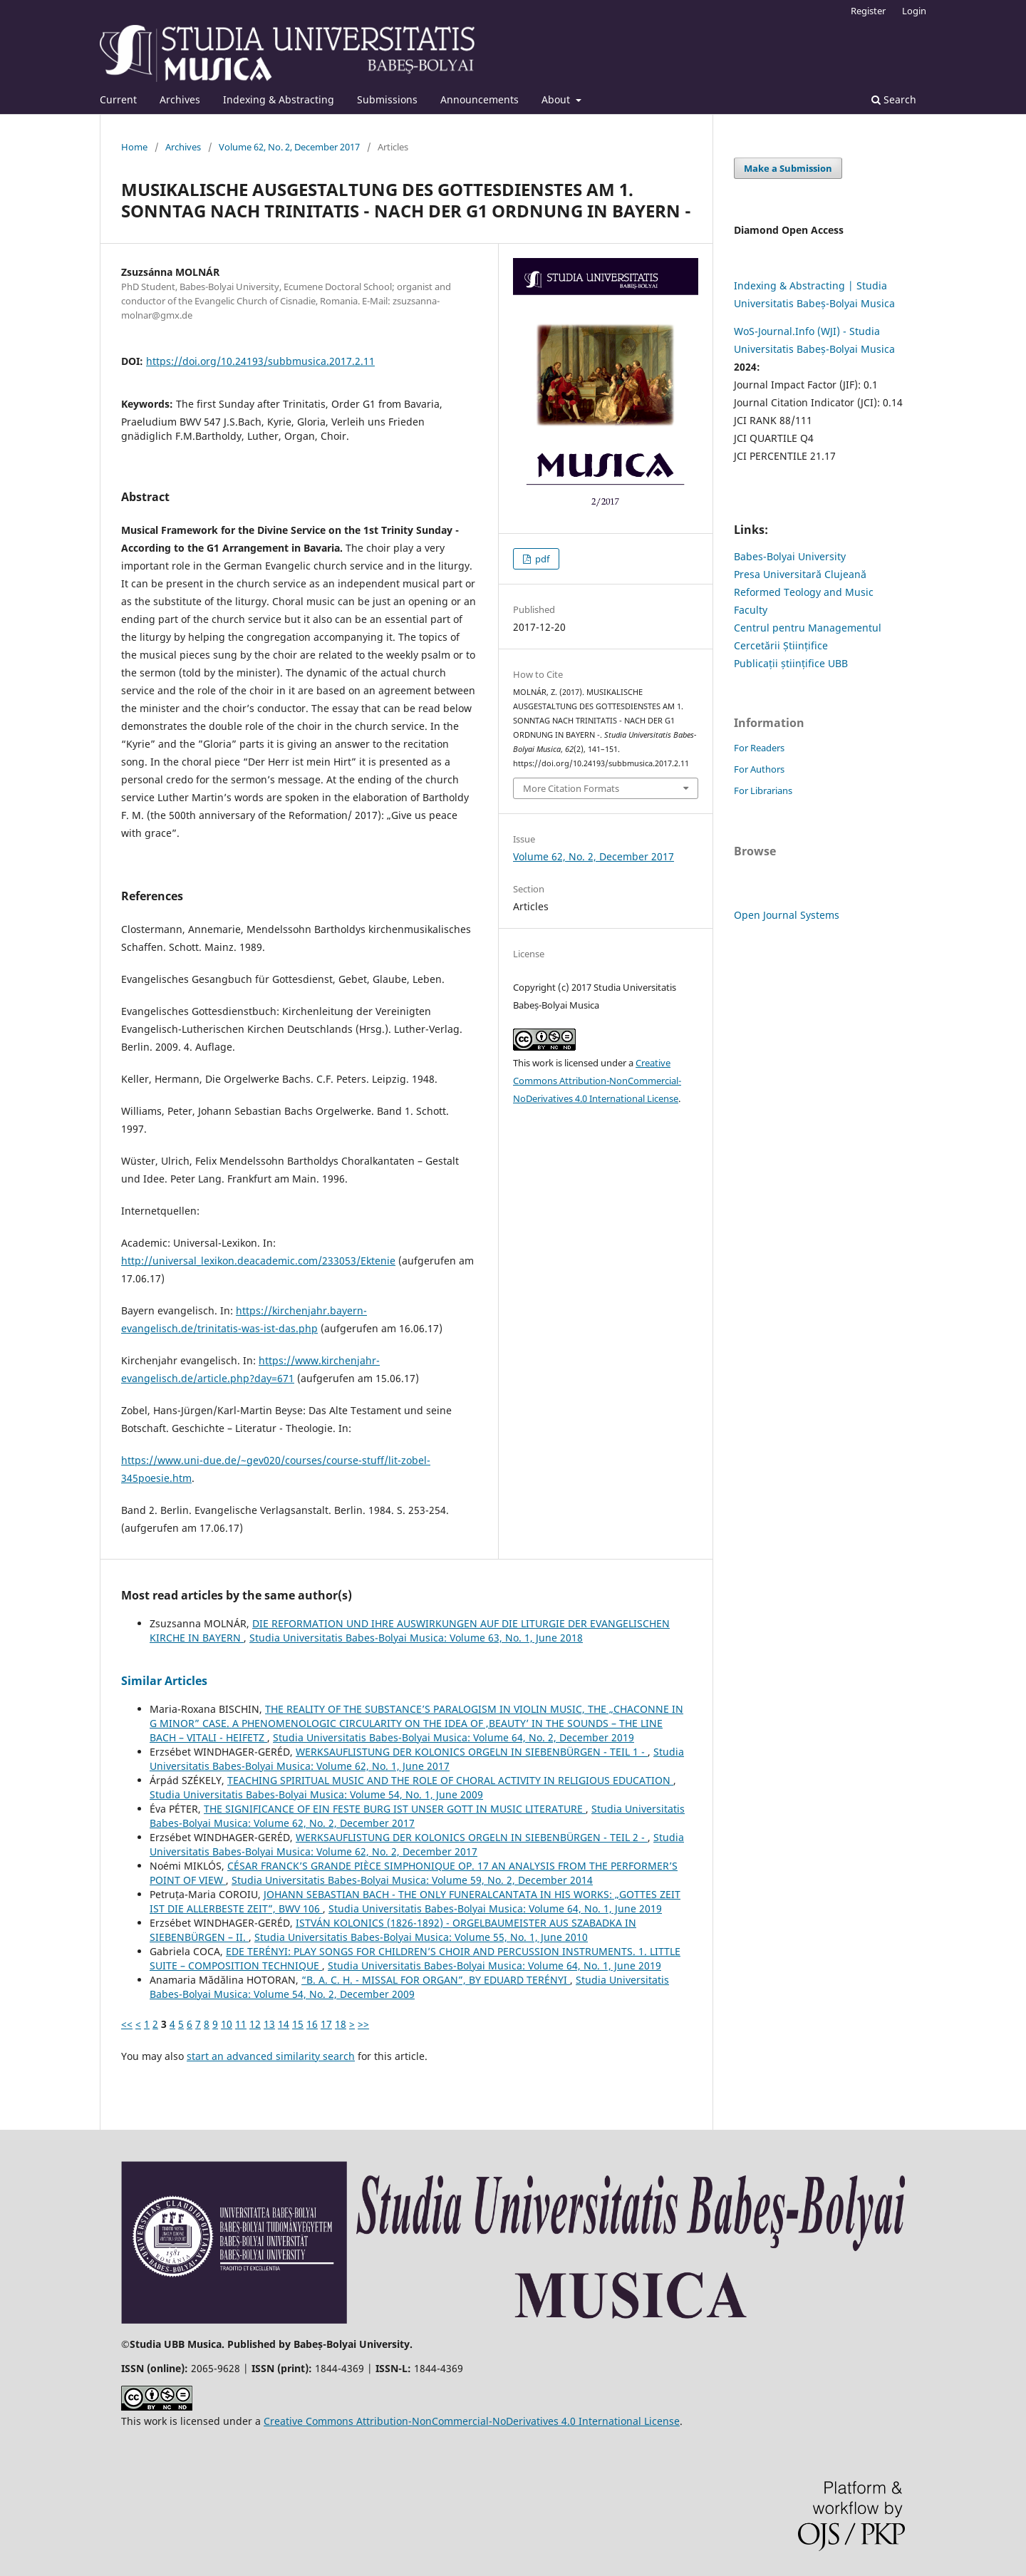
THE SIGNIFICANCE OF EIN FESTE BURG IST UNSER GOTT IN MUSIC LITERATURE (395, 1808)
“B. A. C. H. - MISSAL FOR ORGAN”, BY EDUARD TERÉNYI (435, 1980)
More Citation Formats (571, 788)
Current (118, 99)
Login (914, 10)
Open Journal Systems (786, 915)
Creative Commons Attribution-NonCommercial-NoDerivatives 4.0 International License (597, 1080)
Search (893, 99)
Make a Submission (788, 168)
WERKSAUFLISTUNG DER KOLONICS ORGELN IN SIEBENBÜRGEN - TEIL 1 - (472, 1751)
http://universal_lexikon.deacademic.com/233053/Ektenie (258, 1260)
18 (340, 2024)
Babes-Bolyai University (790, 556)
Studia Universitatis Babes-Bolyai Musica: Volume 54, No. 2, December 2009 (409, 1987)
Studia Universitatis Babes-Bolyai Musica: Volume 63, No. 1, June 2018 (416, 1637)
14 (283, 2024)
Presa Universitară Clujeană (800, 574)
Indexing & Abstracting (278, 99)
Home (134, 146)
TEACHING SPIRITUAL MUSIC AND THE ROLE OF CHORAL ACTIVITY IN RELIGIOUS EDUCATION (450, 1780)
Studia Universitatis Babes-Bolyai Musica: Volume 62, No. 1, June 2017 (417, 1759)
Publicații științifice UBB (791, 663)
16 (312, 2024)
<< (127, 2024)
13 (269, 2024)
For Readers (759, 747)
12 (255, 2024)
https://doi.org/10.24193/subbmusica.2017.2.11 (260, 361)
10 (226, 2024)
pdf (541, 558)
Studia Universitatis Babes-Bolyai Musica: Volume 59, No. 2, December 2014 (412, 1880)
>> (363, 2024)
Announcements (479, 99)
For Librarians (763, 790)
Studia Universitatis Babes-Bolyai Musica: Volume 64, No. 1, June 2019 (495, 1908)
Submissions (387, 99)
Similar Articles (164, 1681)
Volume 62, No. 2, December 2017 (289, 146)
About (557, 99)
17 (326, 2024)
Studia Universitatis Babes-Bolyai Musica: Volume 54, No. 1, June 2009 (316, 1794)
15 (298, 2024)
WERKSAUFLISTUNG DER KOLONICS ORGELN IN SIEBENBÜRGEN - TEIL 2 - (472, 1837)
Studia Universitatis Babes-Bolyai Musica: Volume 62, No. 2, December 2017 (417, 1844)
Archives (180, 99)
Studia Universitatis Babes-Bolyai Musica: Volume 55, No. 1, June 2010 (421, 1937)
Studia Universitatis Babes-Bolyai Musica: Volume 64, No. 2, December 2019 (453, 1737)
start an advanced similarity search (271, 2056)
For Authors (759, 769)
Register (868, 10)
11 (241, 2024)
